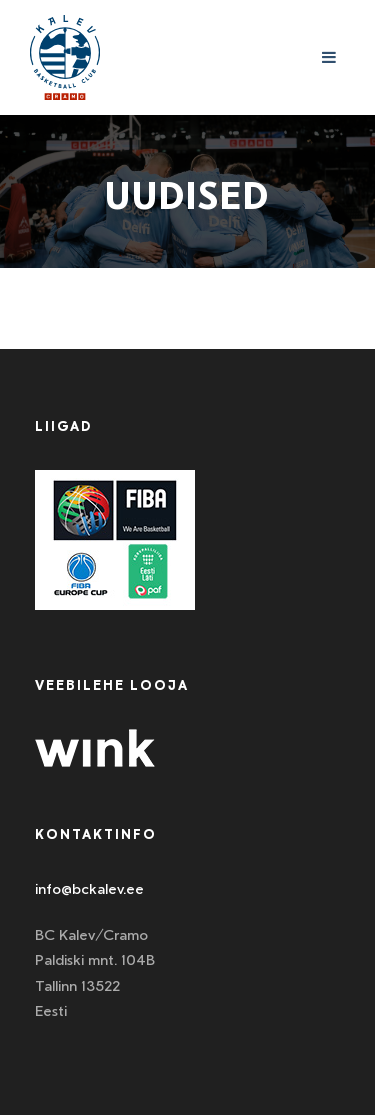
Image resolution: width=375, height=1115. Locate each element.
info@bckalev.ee (89, 889)
